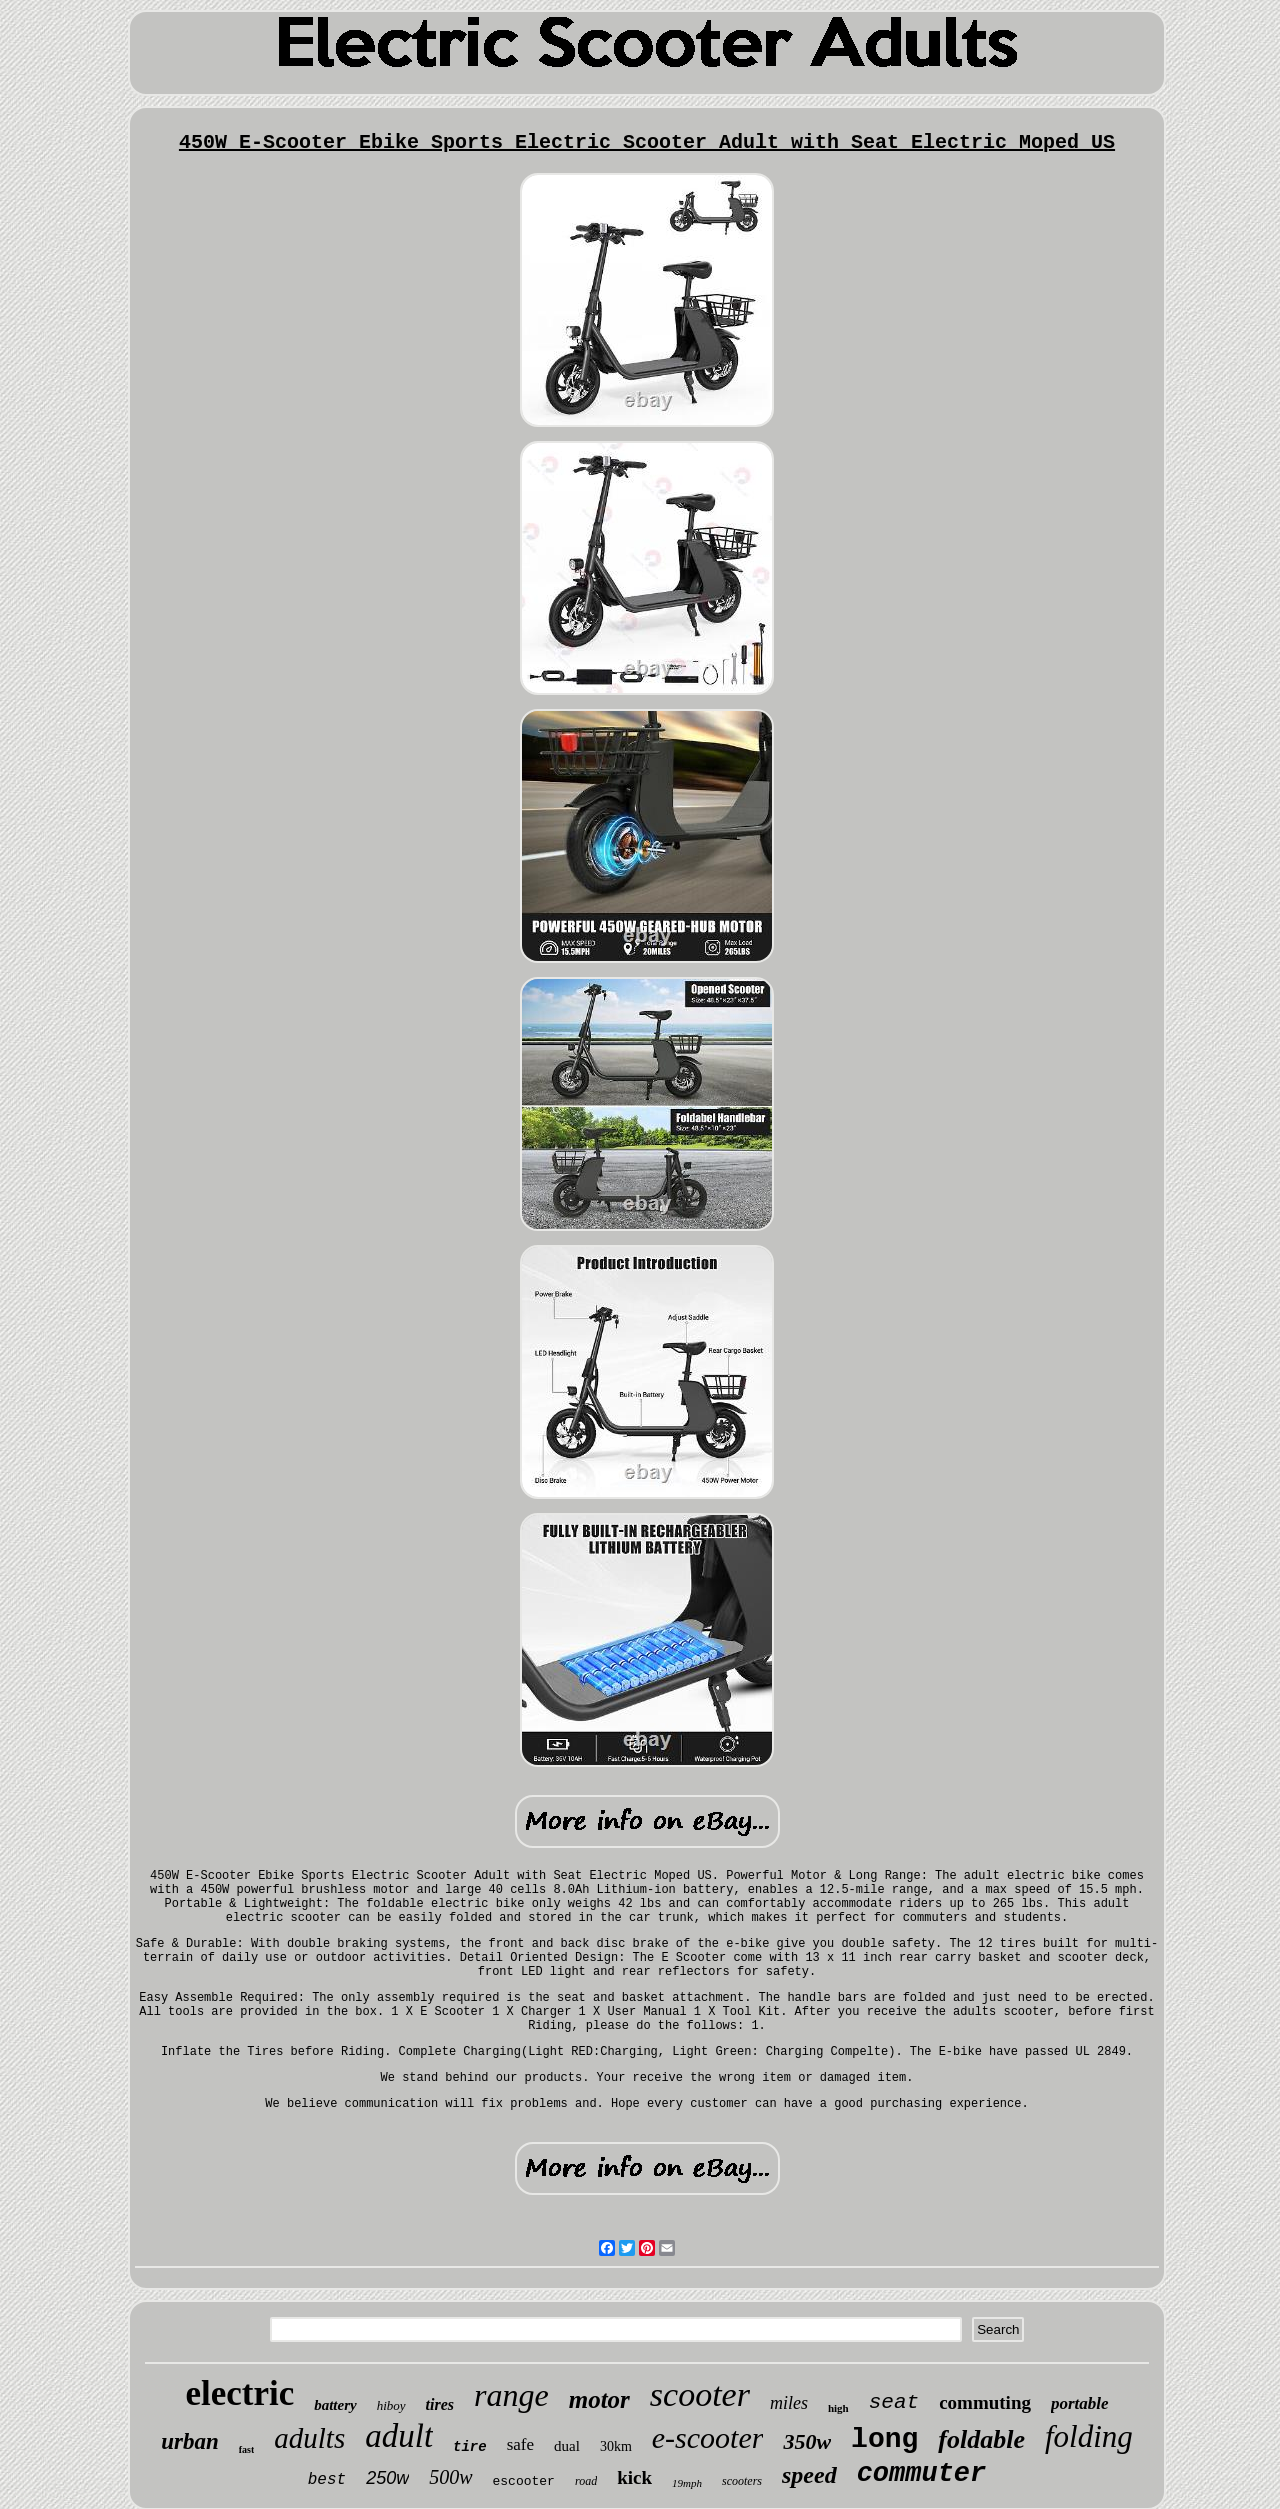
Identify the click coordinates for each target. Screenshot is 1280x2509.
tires (440, 2404)
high (838, 2408)
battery (335, 2405)
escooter (524, 2481)
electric (239, 2393)
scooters (742, 2481)
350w (807, 2441)
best (327, 2480)
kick (634, 2477)
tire (470, 2447)
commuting (985, 2402)
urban (190, 2441)
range (511, 2395)
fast (247, 2449)
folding (1089, 2436)
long (884, 2439)
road (586, 2481)
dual (567, 2446)
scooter (700, 2394)
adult (399, 2436)
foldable (981, 2439)
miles (789, 2403)
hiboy (391, 2405)
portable (1080, 2403)
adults (309, 2438)
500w (450, 2477)
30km (616, 2446)
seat (894, 2402)
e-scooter (708, 2437)
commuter (922, 2474)
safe (520, 2444)
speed (809, 2475)
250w (387, 2478)
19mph (687, 2483)
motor (599, 2399)
